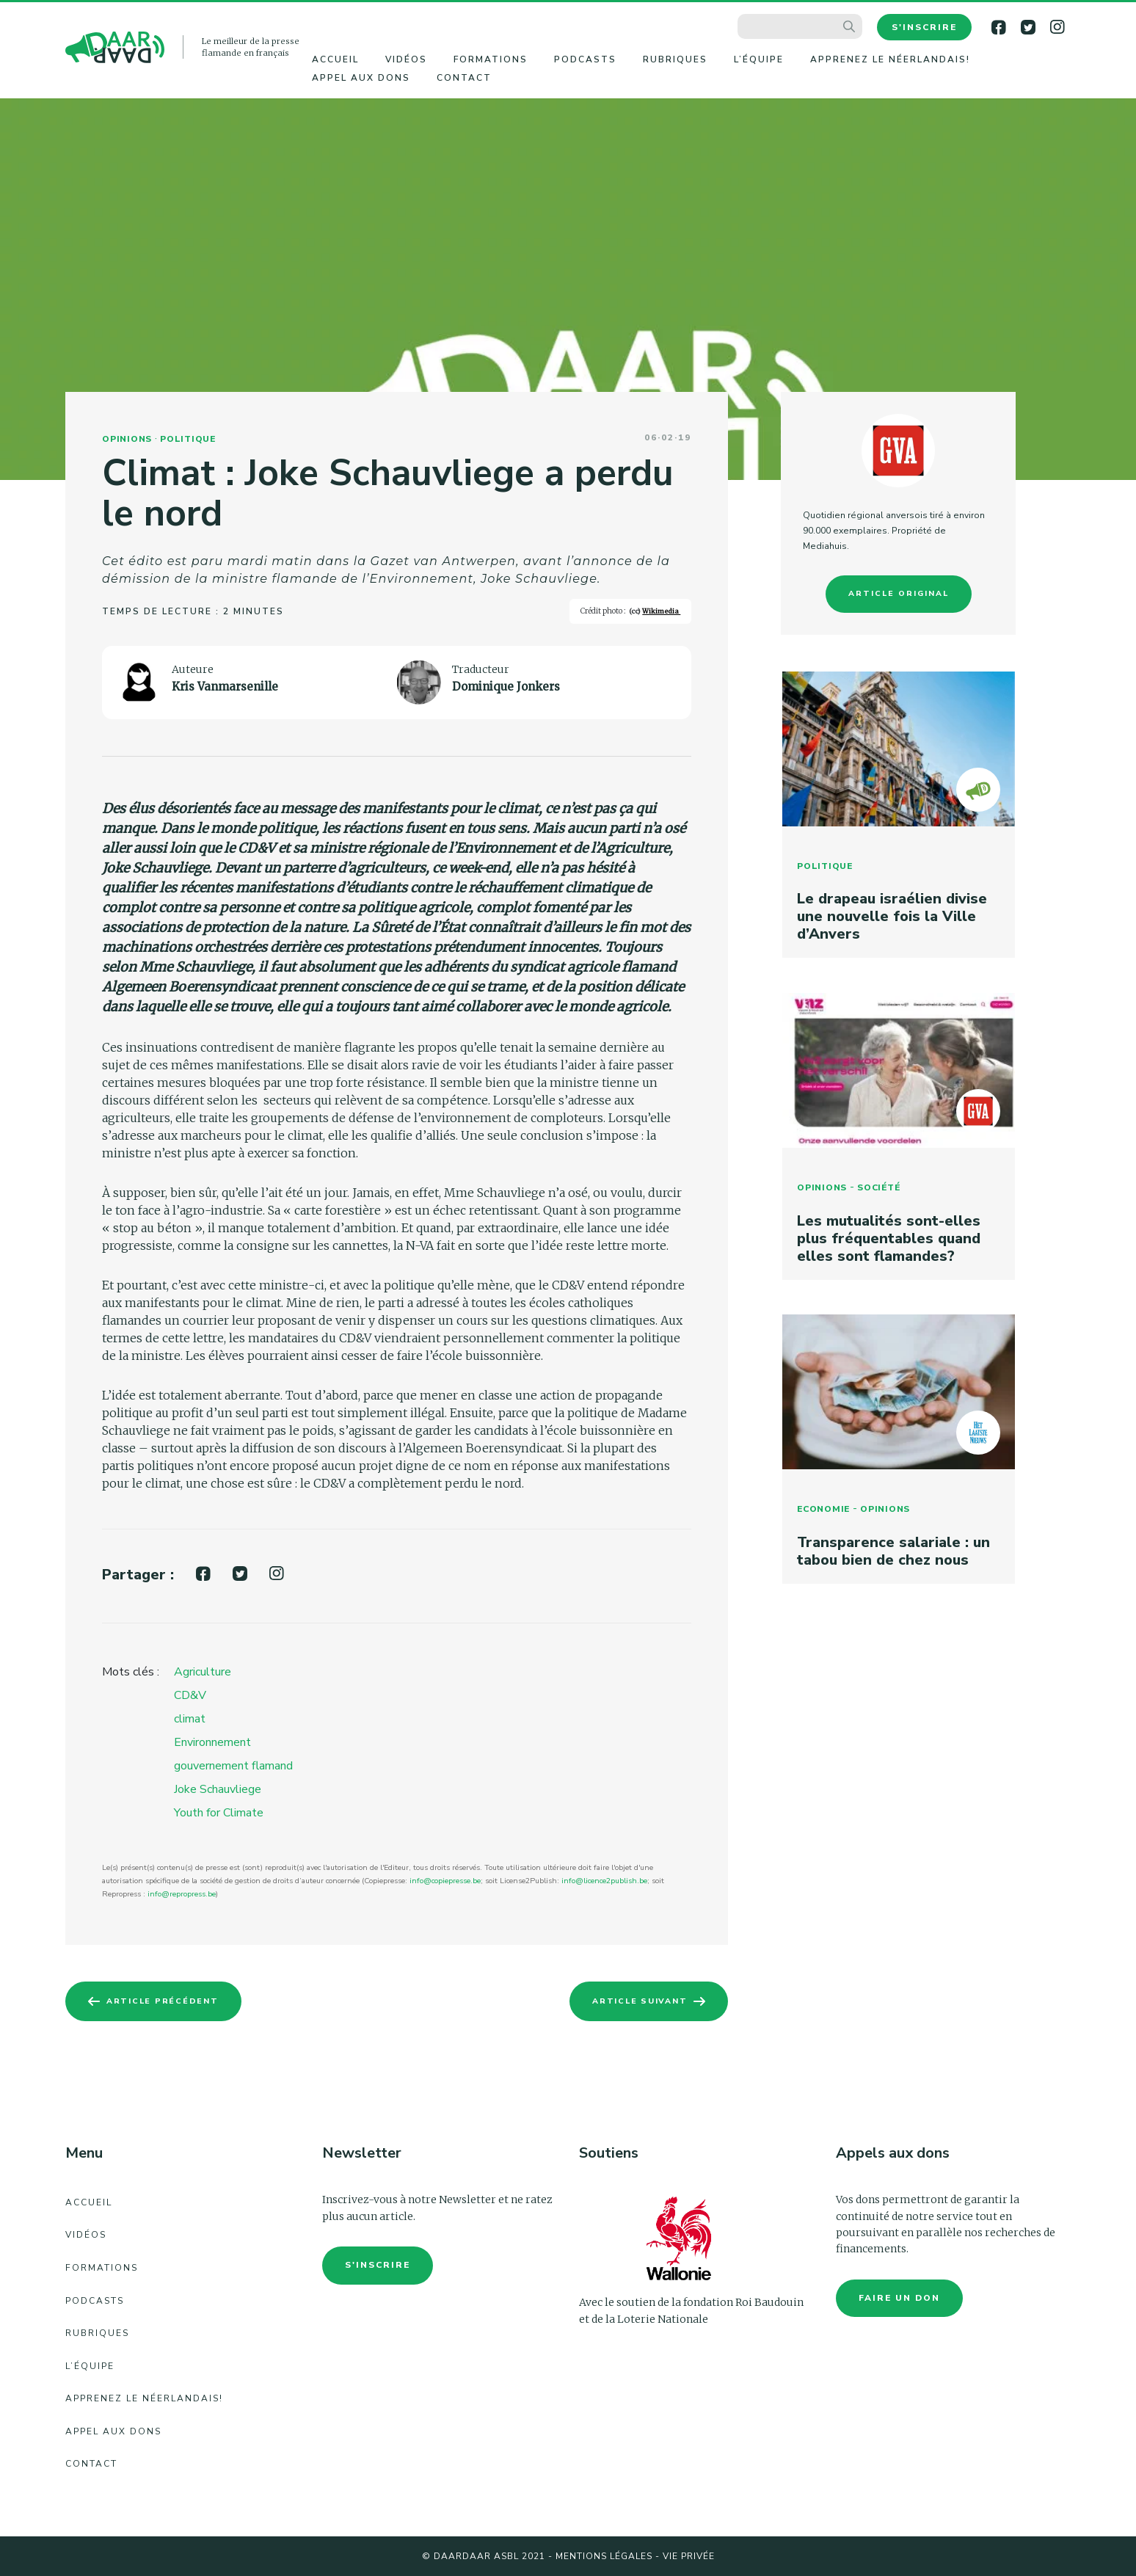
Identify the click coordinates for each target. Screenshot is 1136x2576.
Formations (491, 59)
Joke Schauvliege (217, 1789)
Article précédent (167, 2000)
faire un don (899, 2298)
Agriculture (202, 1672)
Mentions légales (604, 2556)
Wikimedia (661, 611)
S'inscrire (924, 27)
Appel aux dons (361, 78)
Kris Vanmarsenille (225, 687)
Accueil (335, 59)
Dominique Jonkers (506, 687)
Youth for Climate (218, 1813)
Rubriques (675, 59)
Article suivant (633, 2000)
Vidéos (406, 59)
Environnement (212, 1742)
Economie (821, 1518)
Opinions (127, 439)
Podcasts (585, 59)
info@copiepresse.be (445, 1880)
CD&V (190, 1695)
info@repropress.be (182, 1893)
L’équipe (759, 59)
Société (877, 1192)
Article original (898, 593)
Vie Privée (689, 2556)
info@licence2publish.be (604, 1880)
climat (189, 1719)
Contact (464, 78)
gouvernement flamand (233, 1766)
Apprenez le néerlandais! (890, 59)
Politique (188, 439)
